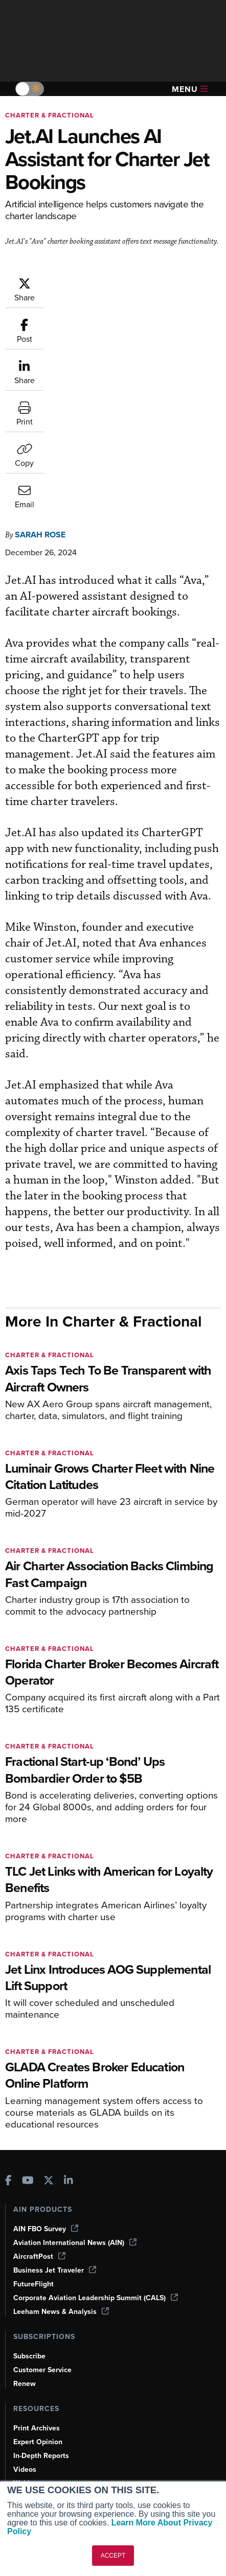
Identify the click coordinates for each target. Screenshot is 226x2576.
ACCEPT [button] (113, 2555)
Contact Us (31, 2459)
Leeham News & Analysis (61, 2161)
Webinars (28, 2332)
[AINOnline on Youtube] (28, 2031)
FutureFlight (33, 2133)
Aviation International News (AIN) (75, 2092)
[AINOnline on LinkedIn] (68, 2031)
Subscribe (29, 2205)
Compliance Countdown (53, 2374)
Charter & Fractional (49, 115)
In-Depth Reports (41, 2305)
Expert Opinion (37, 2291)
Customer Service (42, 2219)
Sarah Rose (40, 379)
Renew (24, 2233)
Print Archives (36, 2277)
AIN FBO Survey (45, 2078)
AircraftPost (39, 2105)
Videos (24, 2318)
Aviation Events (39, 2360)
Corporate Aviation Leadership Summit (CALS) (95, 2147)
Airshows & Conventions (53, 2346)
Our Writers (32, 2432)
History (25, 2446)
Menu (190, 89)
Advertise (35, 2473)
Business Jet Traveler (54, 2119)
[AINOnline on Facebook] (8, 2031)
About (23, 2418)
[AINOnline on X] (48, 2031)
